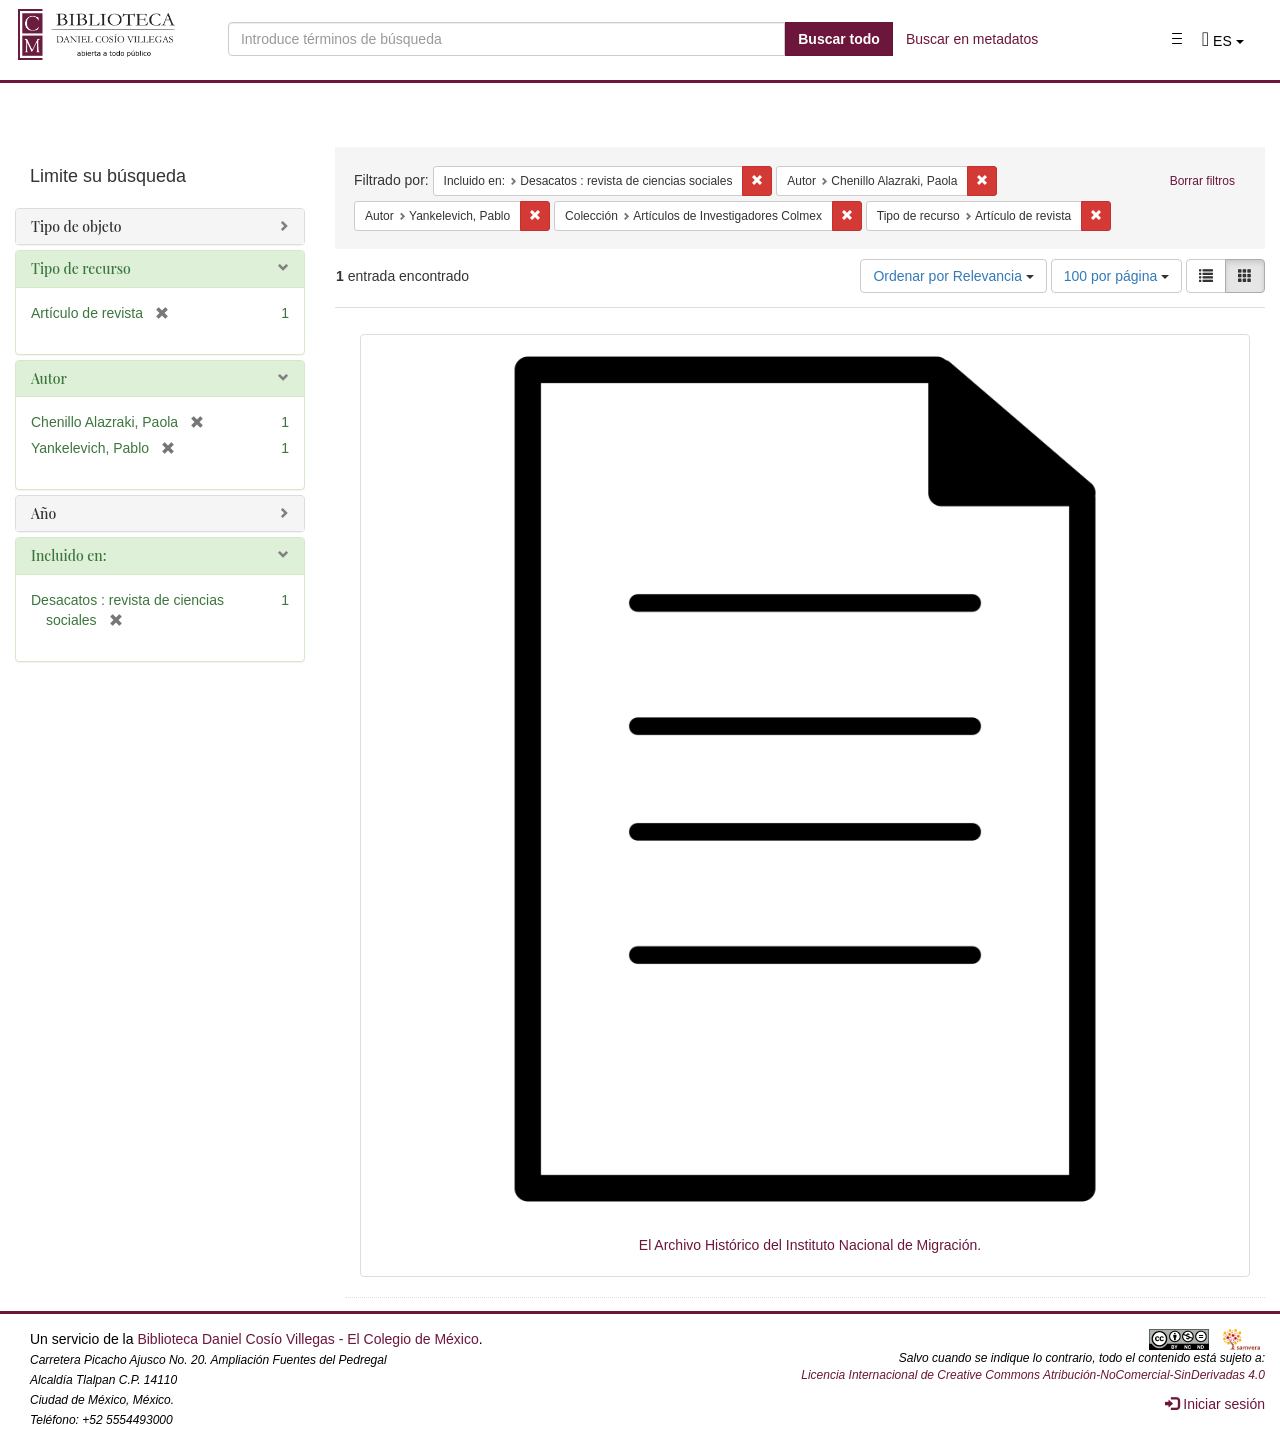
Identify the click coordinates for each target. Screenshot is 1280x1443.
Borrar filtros (1202, 181)
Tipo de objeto (76, 226)
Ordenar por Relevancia (953, 276)
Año (43, 513)
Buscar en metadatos (972, 39)
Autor (49, 378)
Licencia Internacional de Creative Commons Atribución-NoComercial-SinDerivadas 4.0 (1033, 1375)
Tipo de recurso (81, 268)
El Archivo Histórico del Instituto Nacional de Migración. (810, 1245)
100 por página (1116, 276)
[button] (1223, 41)
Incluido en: (68, 555)
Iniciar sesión (1215, 1404)
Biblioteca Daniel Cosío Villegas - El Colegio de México (307, 1339)
